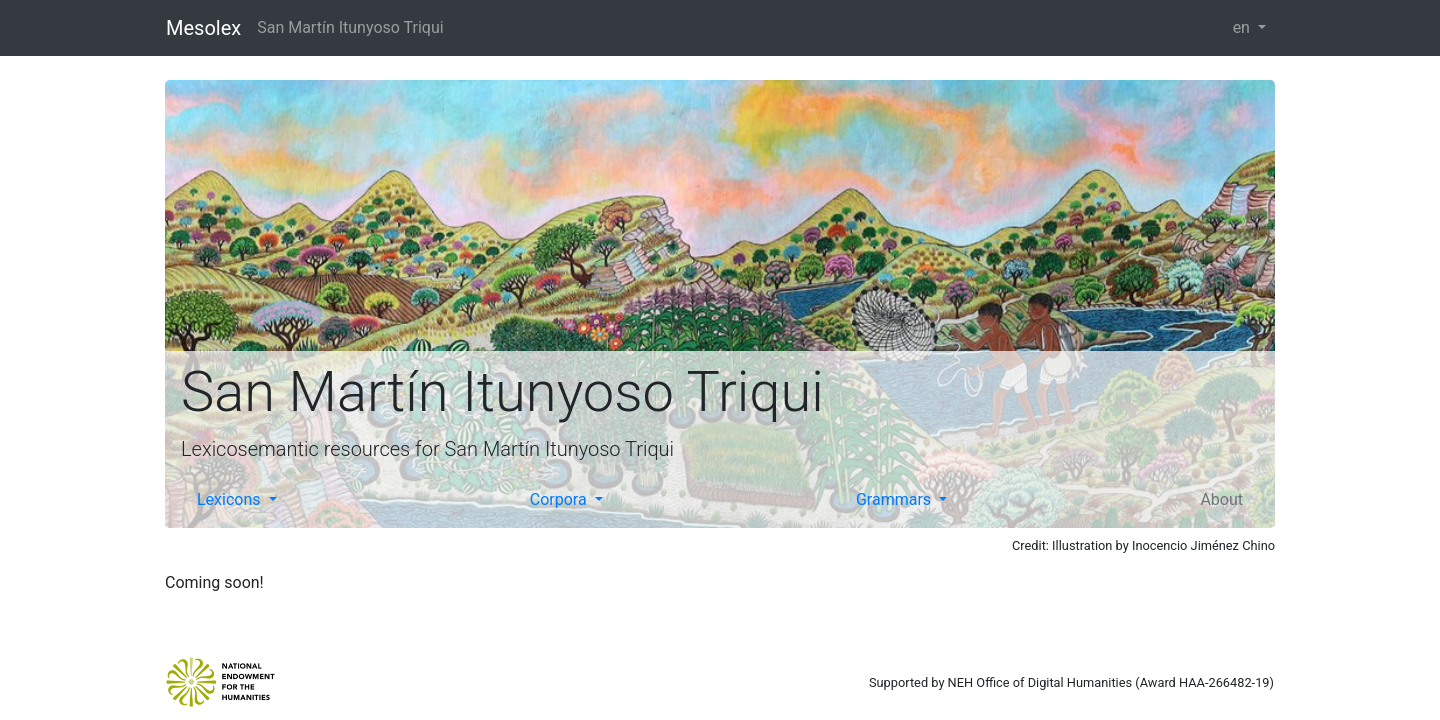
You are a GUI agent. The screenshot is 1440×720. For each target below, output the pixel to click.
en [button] (1243, 27)
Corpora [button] (560, 499)
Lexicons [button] (231, 499)
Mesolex (203, 28)
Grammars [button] (895, 499)
